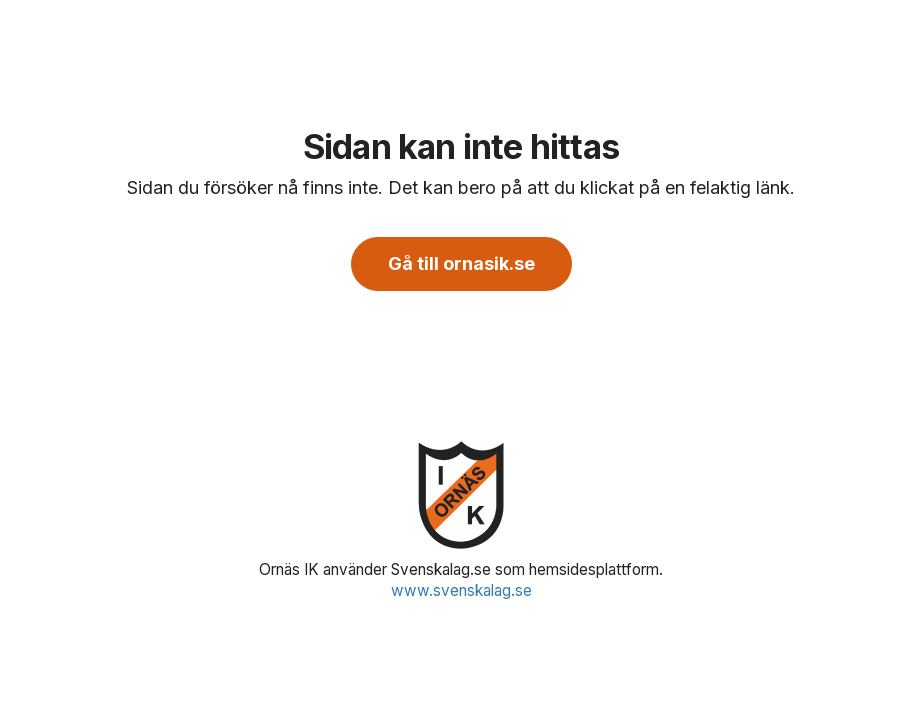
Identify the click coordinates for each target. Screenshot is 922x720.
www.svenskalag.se (461, 590)
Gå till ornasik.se (461, 263)
